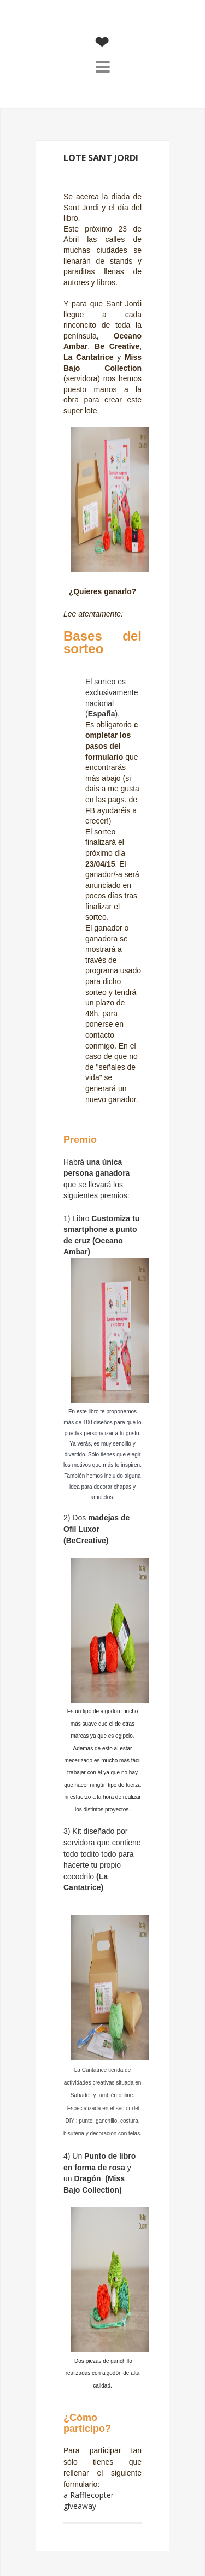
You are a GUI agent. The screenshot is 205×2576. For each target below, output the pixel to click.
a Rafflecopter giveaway (88, 2500)
